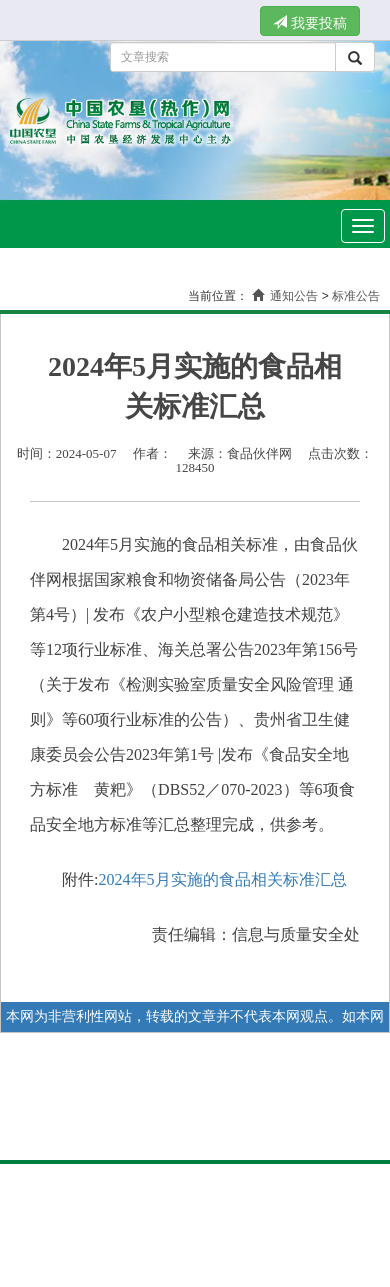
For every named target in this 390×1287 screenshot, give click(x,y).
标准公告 (356, 296)
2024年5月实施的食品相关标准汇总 (223, 879)
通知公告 (294, 296)
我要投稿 (310, 23)
